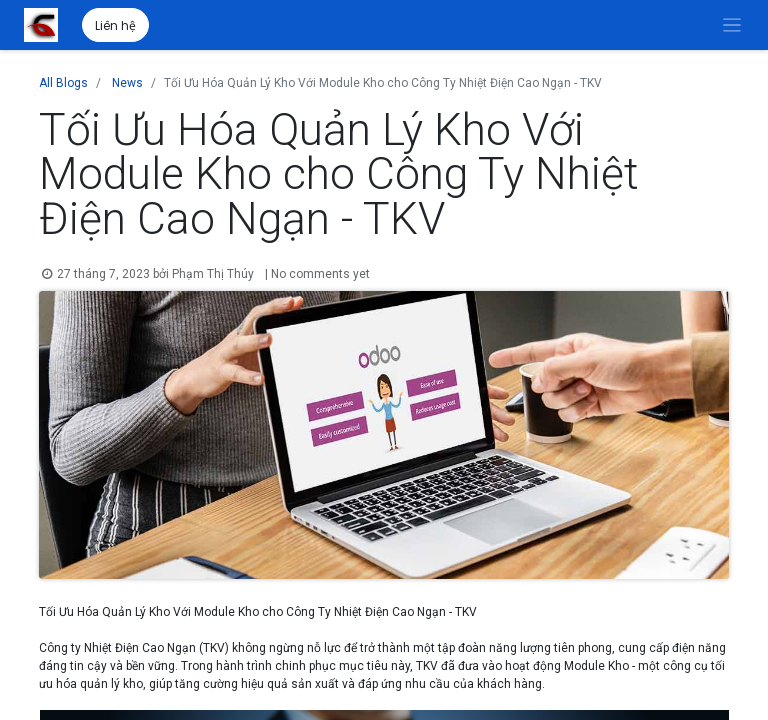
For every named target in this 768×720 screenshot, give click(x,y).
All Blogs (63, 83)
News (127, 83)
